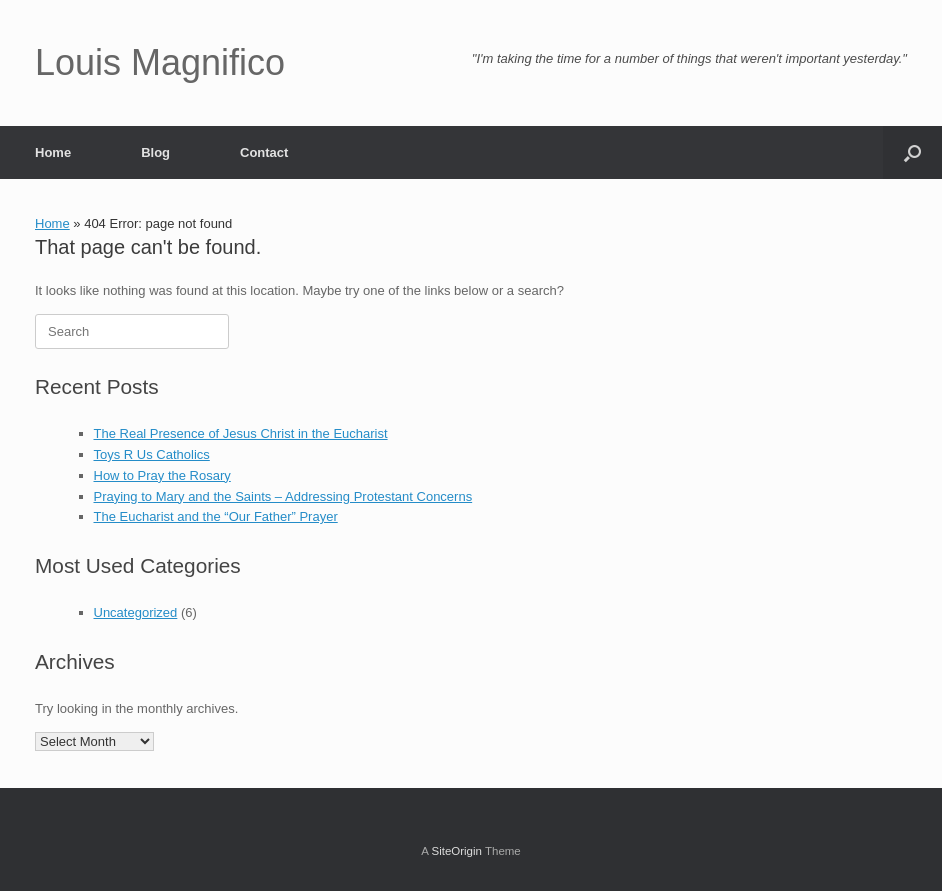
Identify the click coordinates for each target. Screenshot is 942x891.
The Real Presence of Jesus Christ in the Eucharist (241, 433)
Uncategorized (136, 612)
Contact (264, 152)
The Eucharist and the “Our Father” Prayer (216, 516)
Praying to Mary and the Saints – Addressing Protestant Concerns (283, 496)
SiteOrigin (456, 851)
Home (53, 152)
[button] (912, 152)
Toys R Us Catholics (152, 454)
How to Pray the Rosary (162, 475)
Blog (155, 152)
